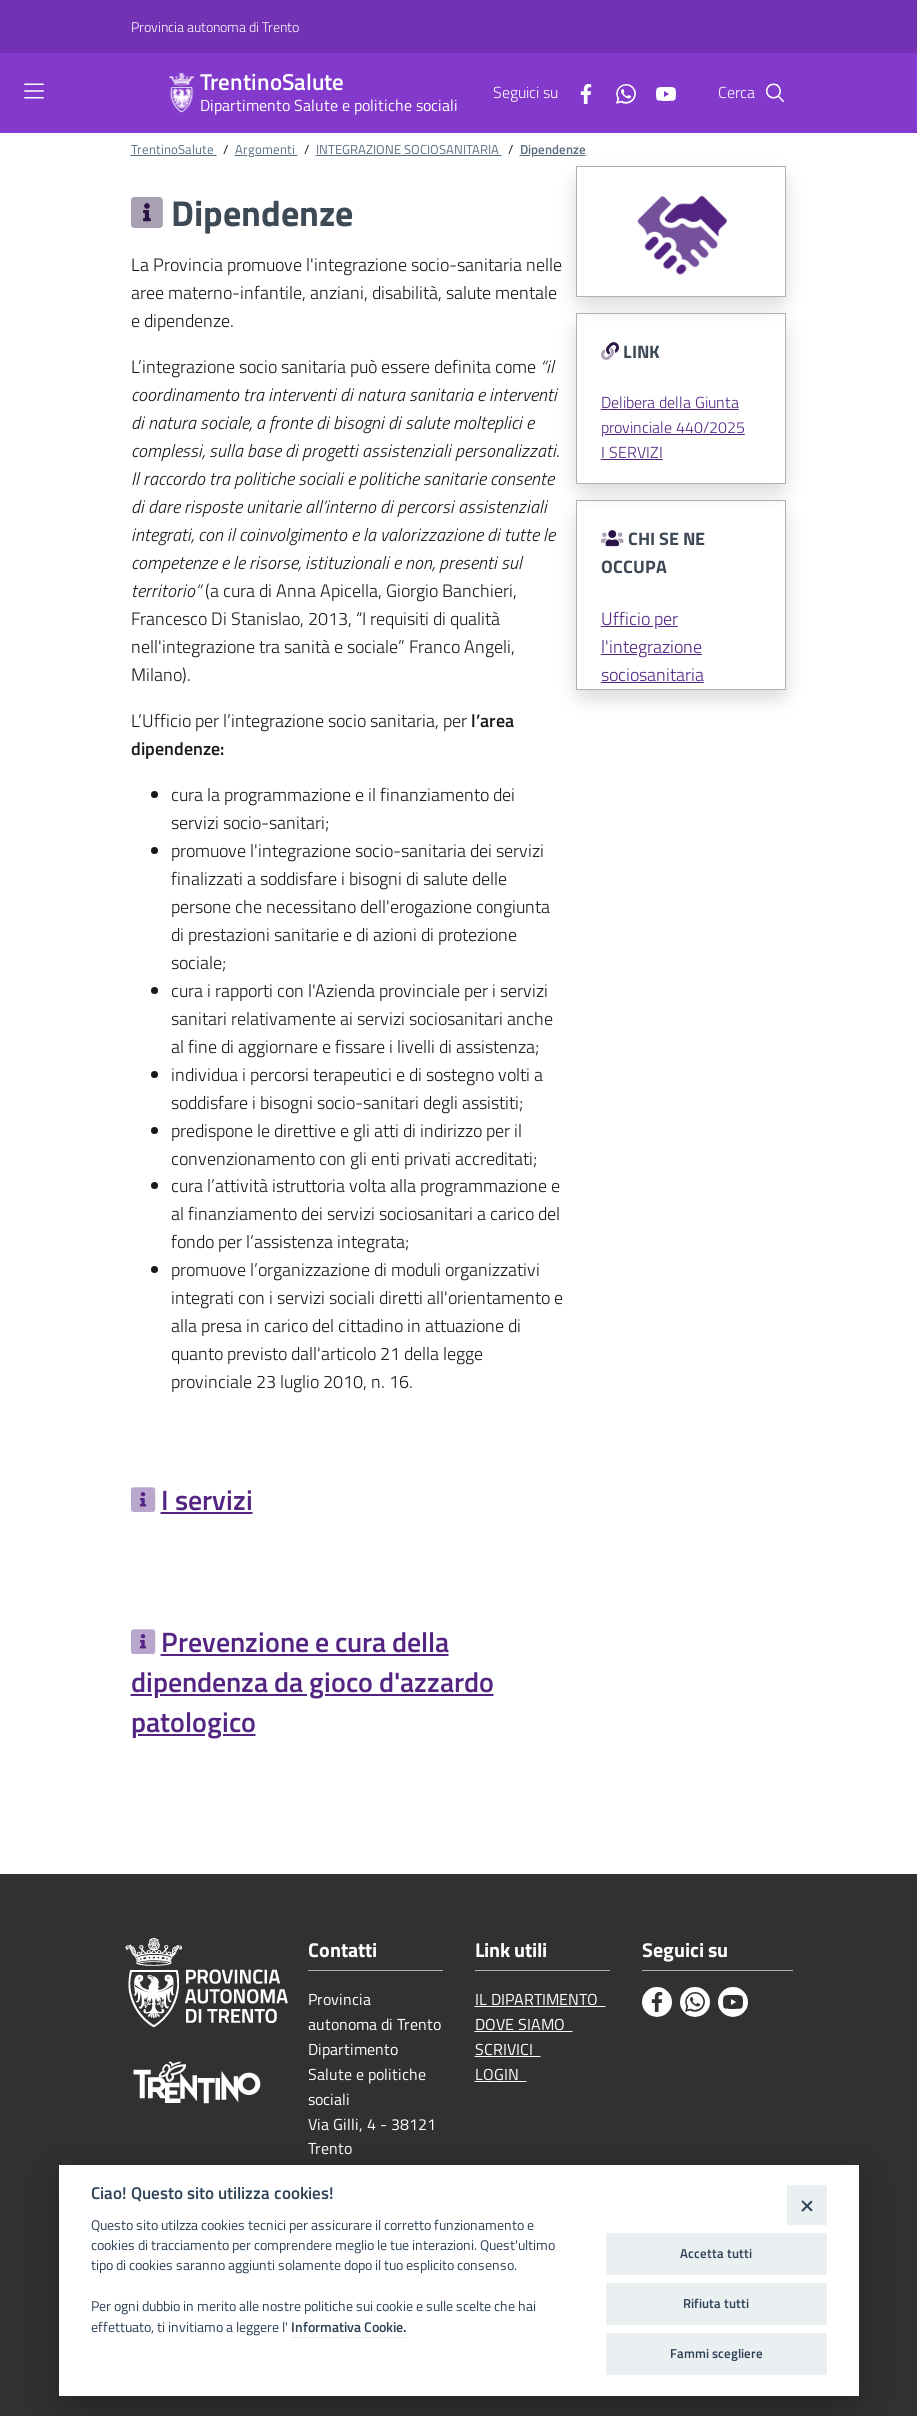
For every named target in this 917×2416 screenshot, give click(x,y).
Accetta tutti (716, 2253)
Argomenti (266, 149)
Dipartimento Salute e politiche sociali (329, 105)
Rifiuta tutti (716, 2303)
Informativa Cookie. (348, 2327)
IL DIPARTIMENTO (540, 1999)
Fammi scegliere (716, 2353)
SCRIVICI (508, 2049)
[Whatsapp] (618, 92)
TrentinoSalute (272, 82)
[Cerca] (775, 93)
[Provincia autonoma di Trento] (215, 27)
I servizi (207, 1499)
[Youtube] (658, 92)
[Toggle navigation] (34, 91)
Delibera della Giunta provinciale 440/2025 (673, 414)
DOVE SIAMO (524, 2024)
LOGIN (501, 2074)
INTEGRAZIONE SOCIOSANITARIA (409, 149)
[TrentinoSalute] (182, 93)
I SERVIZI (632, 452)
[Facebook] (578, 92)
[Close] (806, 2204)
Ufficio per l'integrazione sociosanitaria (652, 646)
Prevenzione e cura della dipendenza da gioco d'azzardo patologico (312, 1681)
